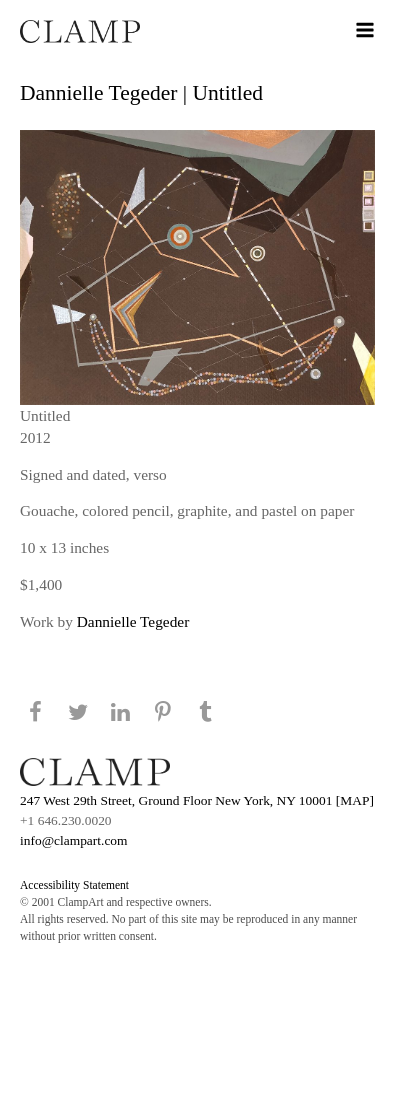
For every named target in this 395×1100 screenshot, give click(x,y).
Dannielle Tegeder (133, 621)
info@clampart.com (74, 840)
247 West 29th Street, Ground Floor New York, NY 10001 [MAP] (197, 800)
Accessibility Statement (74, 885)
